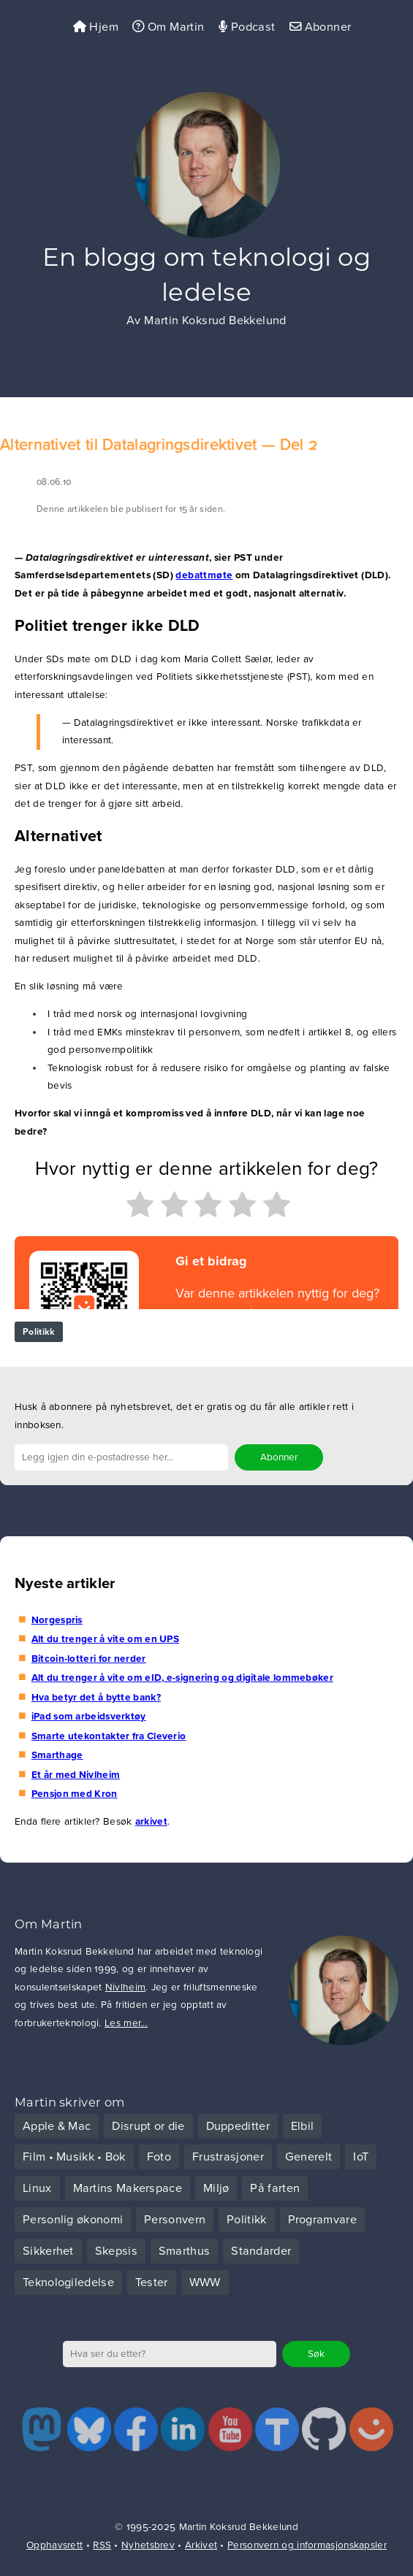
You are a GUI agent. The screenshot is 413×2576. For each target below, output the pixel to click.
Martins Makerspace (127, 2188)
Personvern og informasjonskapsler (307, 2545)
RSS (102, 2545)
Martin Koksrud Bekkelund (215, 320)
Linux (37, 2188)
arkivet (151, 1822)
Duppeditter (238, 2126)
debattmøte (203, 575)
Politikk (39, 1332)
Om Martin (168, 27)
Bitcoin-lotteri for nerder (88, 1659)
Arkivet (201, 2545)
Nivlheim (125, 1987)
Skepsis (116, 2251)
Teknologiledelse (68, 2282)
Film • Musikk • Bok (74, 2157)
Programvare (322, 2219)
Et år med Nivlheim (75, 1775)
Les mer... (126, 2023)
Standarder (261, 2251)
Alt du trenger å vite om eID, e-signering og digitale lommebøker (182, 1678)
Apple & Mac (57, 2126)
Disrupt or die (148, 2126)
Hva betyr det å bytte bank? (96, 1697)
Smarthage (57, 1755)
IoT (360, 2157)
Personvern (174, 2219)
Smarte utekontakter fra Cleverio (108, 1736)
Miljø (216, 2188)
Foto (159, 2157)
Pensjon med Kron (74, 1794)
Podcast (247, 27)
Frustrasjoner (228, 2157)
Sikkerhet (48, 2251)
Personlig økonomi (73, 2219)
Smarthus (184, 2251)
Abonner (320, 27)
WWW (205, 2282)
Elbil (302, 2126)
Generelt (308, 2157)
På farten (275, 2188)
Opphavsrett (54, 2545)
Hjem (95, 27)
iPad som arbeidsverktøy (88, 1716)
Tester (151, 2282)
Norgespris (57, 1620)
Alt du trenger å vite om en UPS (105, 1639)
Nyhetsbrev (148, 2545)
